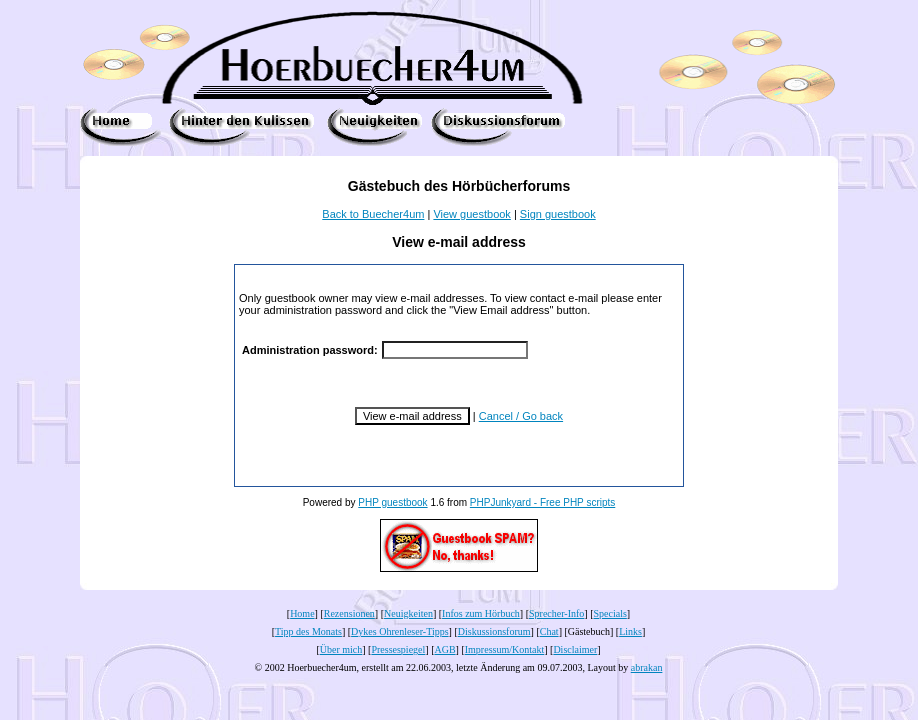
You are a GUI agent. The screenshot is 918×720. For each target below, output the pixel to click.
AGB (444, 649)
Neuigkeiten (408, 613)
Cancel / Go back (521, 416)
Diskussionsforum (494, 631)
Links (630, 631)
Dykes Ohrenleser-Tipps (399, 631)
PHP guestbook (392, 502)
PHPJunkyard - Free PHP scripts (542, 502)
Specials (610, 613)
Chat (549, 631)
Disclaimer (575, 649)
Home (302, 613)
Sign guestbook (558, 214)
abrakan (647, 667)
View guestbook (471, 214)
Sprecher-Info (556, 613)
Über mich (341, 649)
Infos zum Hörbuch (481, 613)
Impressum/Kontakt (504, 649)
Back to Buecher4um (373, 214)
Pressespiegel (398, 649)
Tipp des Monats (308, 631)
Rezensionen (349, 613)
